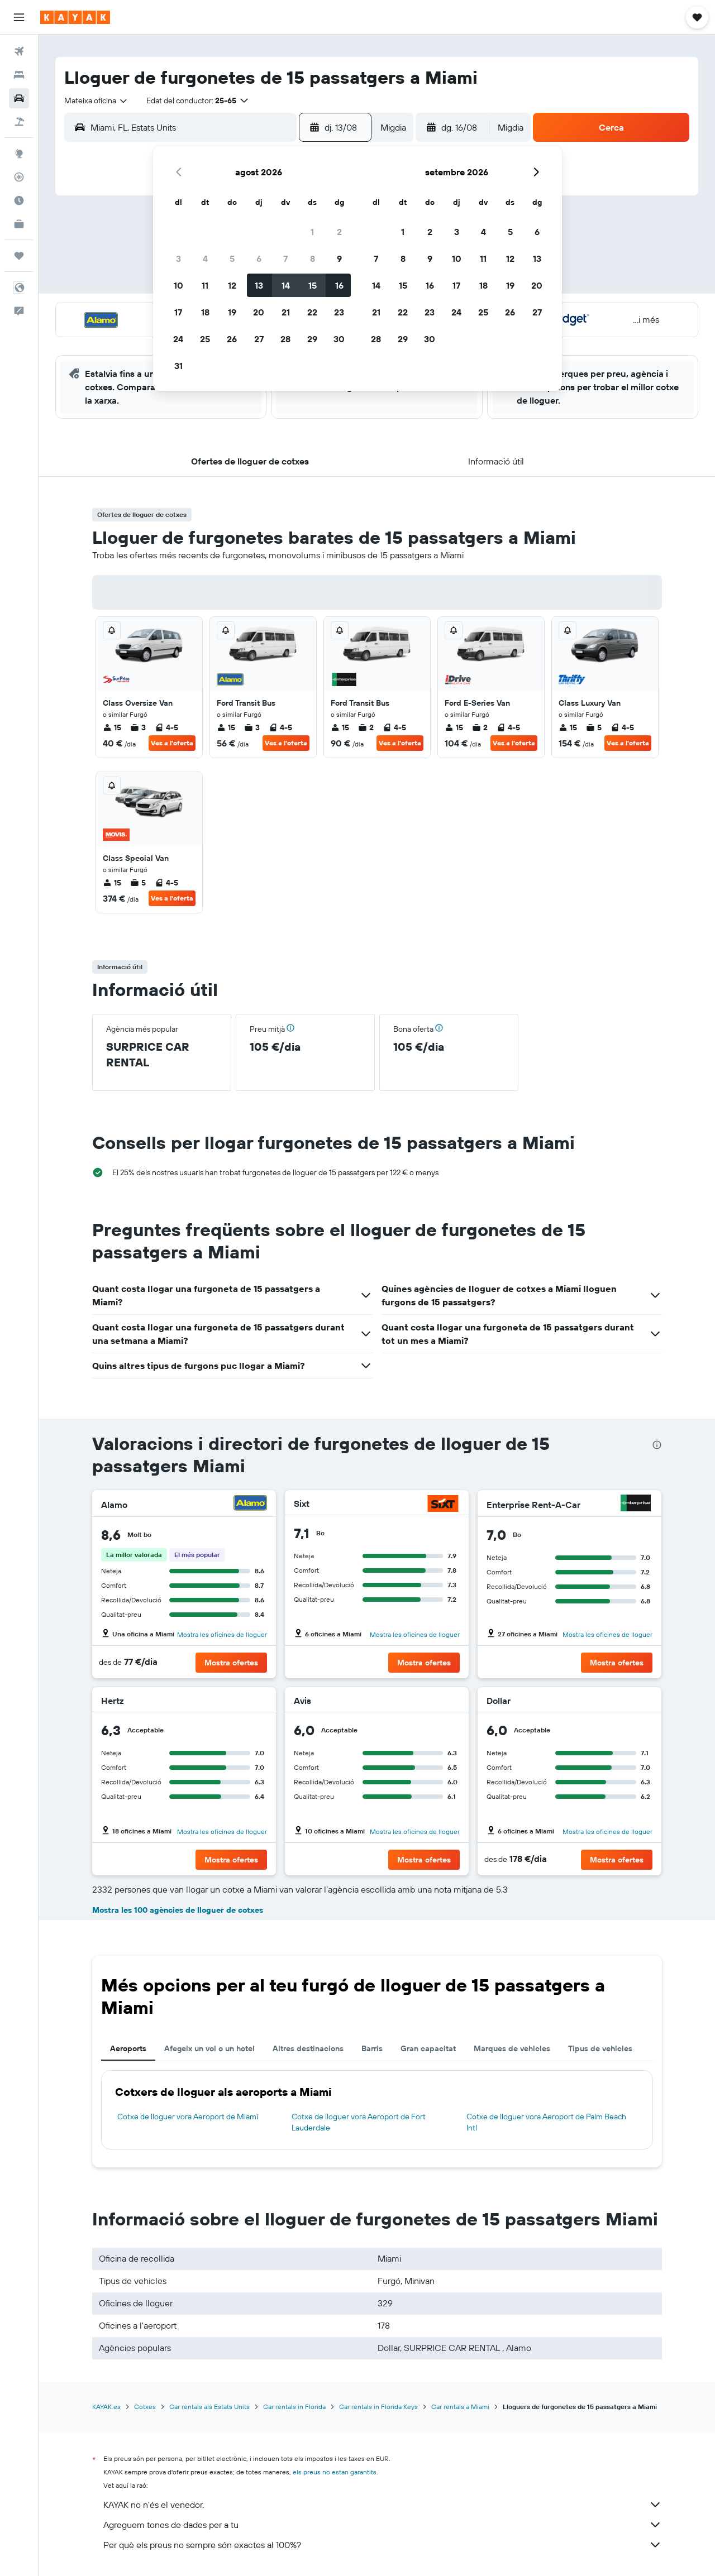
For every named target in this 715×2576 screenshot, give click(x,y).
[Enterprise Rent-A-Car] (635, 1504)
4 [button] (205, 258)
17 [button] (178, 312)
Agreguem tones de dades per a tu (382, 2524)
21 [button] (286, 312)
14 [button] (286, 285)
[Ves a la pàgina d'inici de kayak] (75, 17)
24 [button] (178, 338)
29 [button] (312, 338)
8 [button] (312, 258)
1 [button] (312, 231)
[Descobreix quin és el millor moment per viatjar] (19, 200)
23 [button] (339, 312)
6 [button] (258, 258)
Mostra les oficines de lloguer (222, 1634)
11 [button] (205, 285)
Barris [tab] (372, 2048)
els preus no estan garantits (334, 2472)
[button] (19, 17)
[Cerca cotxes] (19, 98)
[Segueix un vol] (19, 177)
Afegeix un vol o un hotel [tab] (209, 2048)
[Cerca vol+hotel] (19, 122)
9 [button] (339, 258)
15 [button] (312, 285)
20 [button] (258, 312)
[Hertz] (253, 1700)
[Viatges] (19, 256)
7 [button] (285, 258)
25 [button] (205, 338)
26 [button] (232, 338)
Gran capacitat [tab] (428, 2048)
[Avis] (447, 1700)
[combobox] (96, 100)
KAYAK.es (106, 2406)
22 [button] (312, 312)
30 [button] (339, 338)
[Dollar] (637, 1700)
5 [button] (232, 258)
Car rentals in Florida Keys (378, 2406)
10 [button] (178, 285)
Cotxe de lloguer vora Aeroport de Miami (187, 2116)
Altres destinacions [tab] (308, 2048)
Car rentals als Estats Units (209, 2406)
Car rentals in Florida (294, 2406)
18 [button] (205, 312)
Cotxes (145, 2406)
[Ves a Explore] (19, 153)
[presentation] (657, 1445)
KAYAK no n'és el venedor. (382, 2504)
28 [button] (285, 338)
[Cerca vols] (19, 51)
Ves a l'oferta (172, 743)
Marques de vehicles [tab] (512, 2048)
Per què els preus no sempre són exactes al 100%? (382, 2544)
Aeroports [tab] (128, 2048)
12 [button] (232, 285)
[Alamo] (250, 1504)
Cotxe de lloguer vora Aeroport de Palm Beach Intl (546, 2122)
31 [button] (178, 365)
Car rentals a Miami (460, 2406)
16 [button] (339, 285)
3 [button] (178, 258)
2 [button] (339, 231)
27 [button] (259, 338)
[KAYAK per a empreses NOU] (19, 224)
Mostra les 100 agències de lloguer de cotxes (177, 1910)
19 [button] (232, 312)
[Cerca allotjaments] (19, 75)
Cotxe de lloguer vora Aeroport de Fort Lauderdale (359, 2122)
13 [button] (259, 285)
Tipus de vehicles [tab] (600, 2048)
